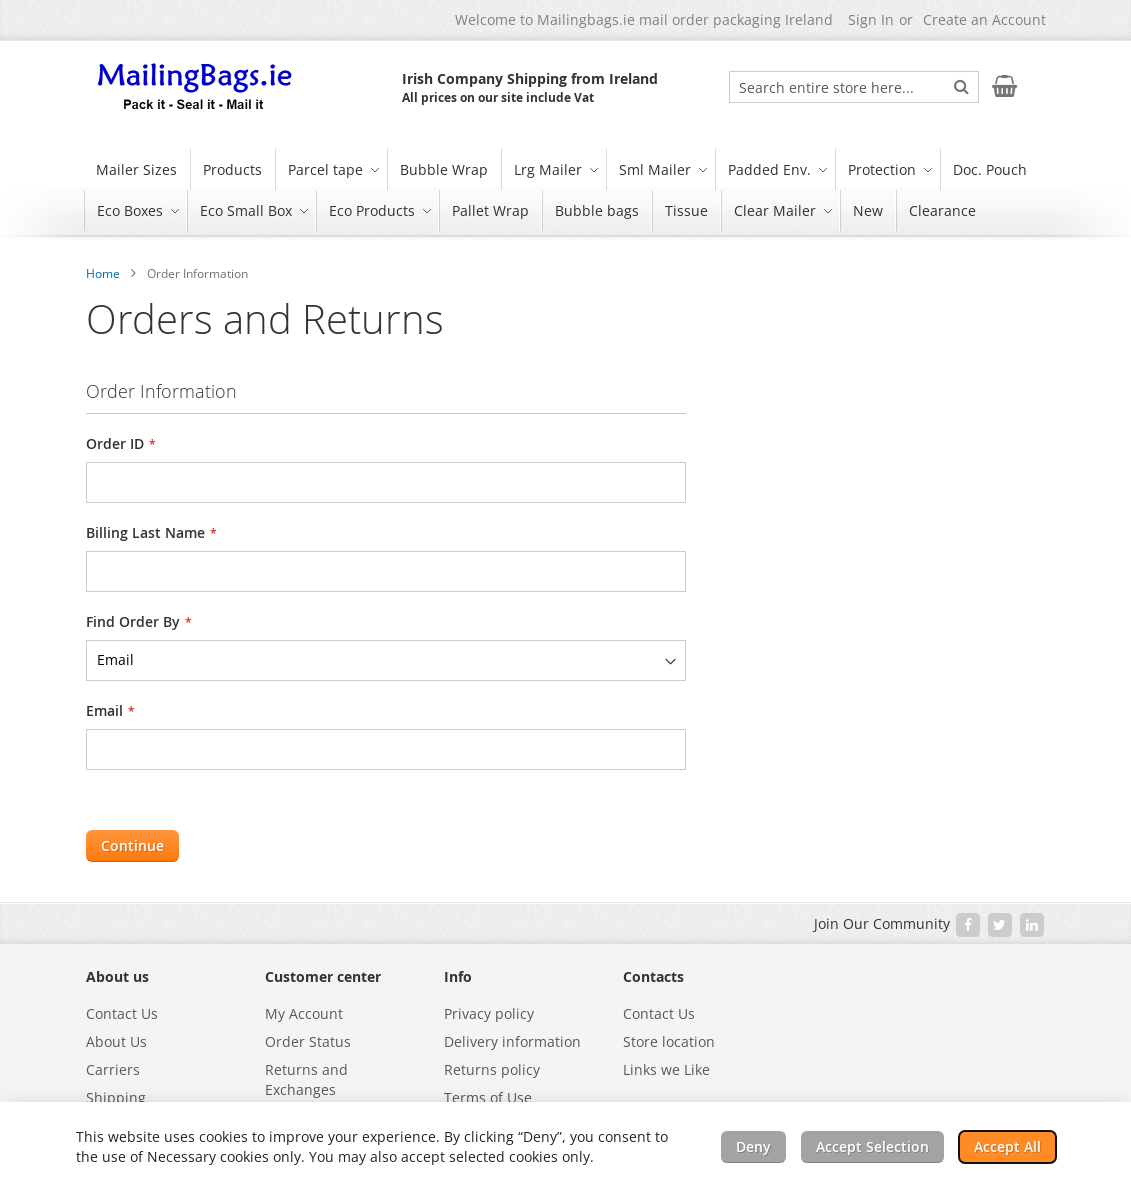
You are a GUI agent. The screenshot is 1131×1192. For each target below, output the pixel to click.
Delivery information (512, 1041)
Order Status (308, 1041)
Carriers (113, 1069)
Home (103, 273)
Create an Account (984, 19)
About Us (116, 1041)
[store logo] (196, 88)
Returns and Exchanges (306, 1079)
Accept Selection (872, 1146)
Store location (669, 1041)
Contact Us (122, 1013)
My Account (304, 1013)
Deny (753, 1146)
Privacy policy (489, 1013)
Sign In (871, 19)
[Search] (961, 86)
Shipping (116, 1097)
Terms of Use (488, 1097)
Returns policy (492, 1069)
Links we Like (666, 1069)
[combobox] (854, 87)
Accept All (1007, 1146)
